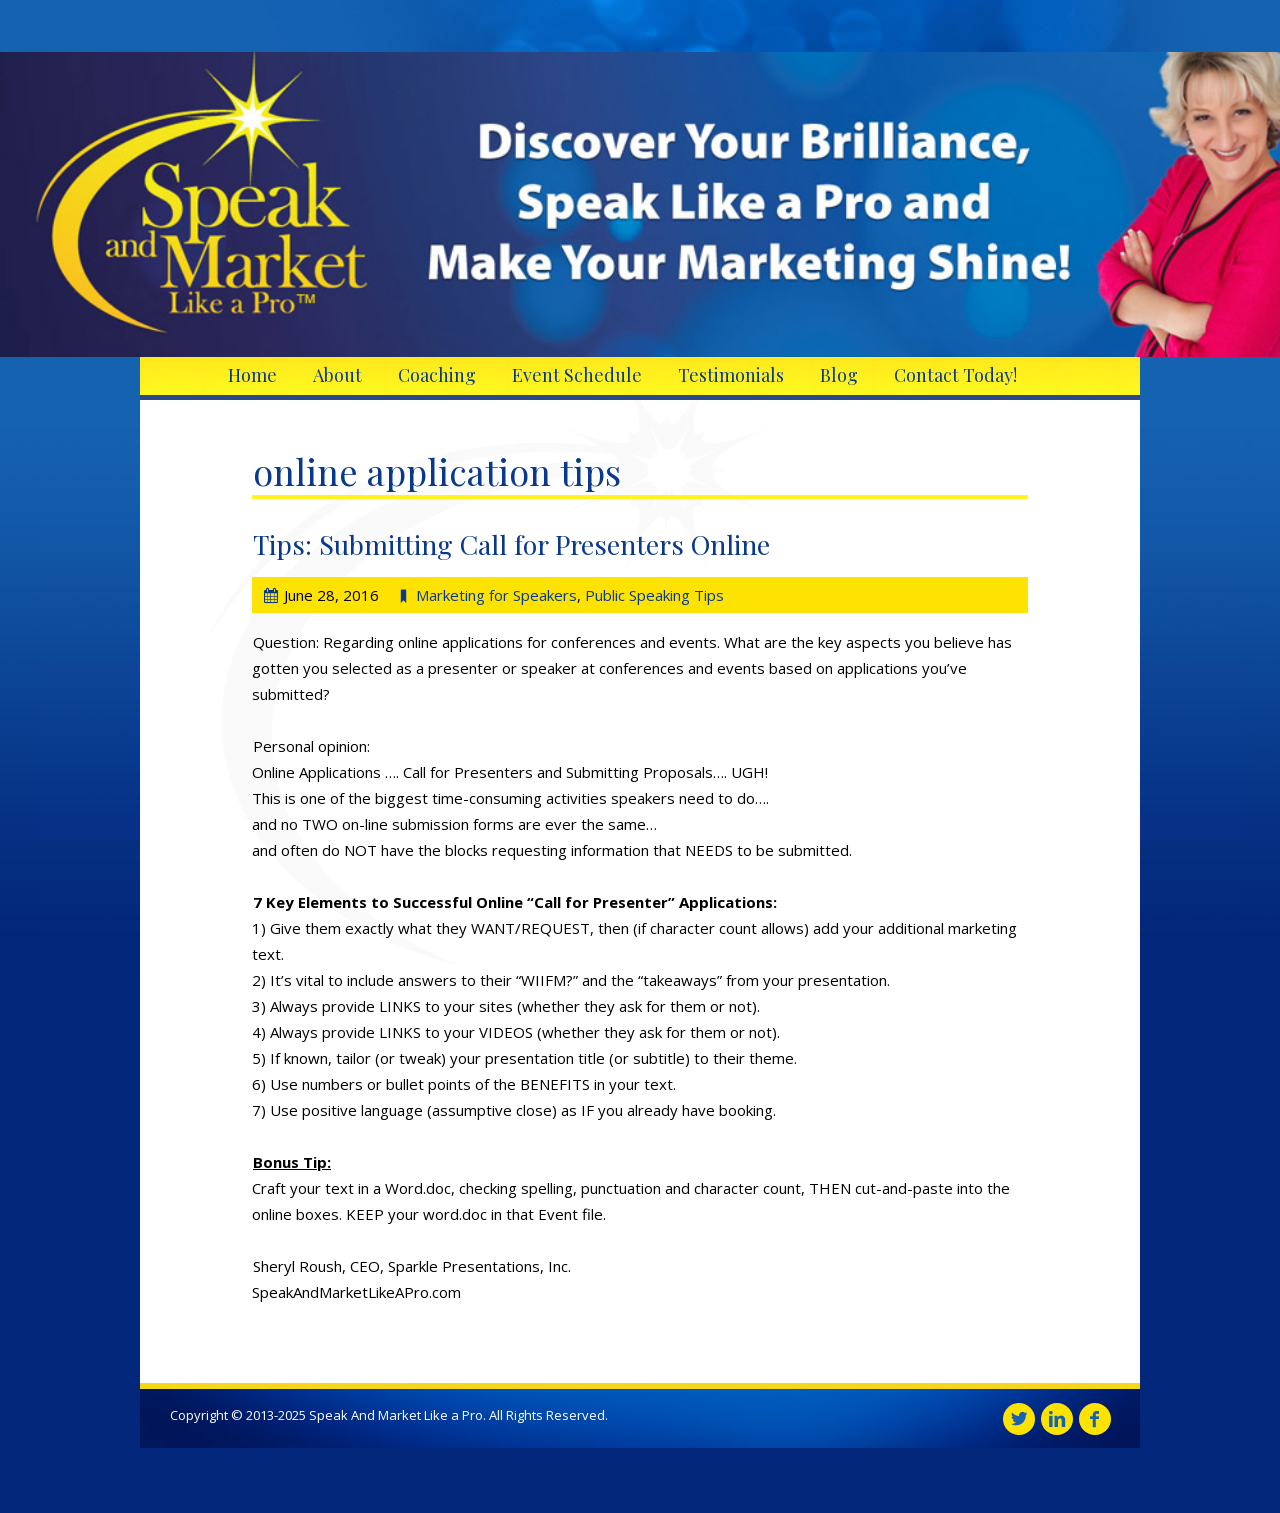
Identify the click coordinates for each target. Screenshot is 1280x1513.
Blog (839, 375)
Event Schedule (577, 375)
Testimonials (731, 375)
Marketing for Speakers (496, 595)
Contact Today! (955, 375)
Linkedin (1057, 1419)
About (337, 375)
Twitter (1019, 1419)
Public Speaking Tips (654, 595)
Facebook (1095, 1419)
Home (252, 375)
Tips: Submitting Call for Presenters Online (511, 544)
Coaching (437, 375)
